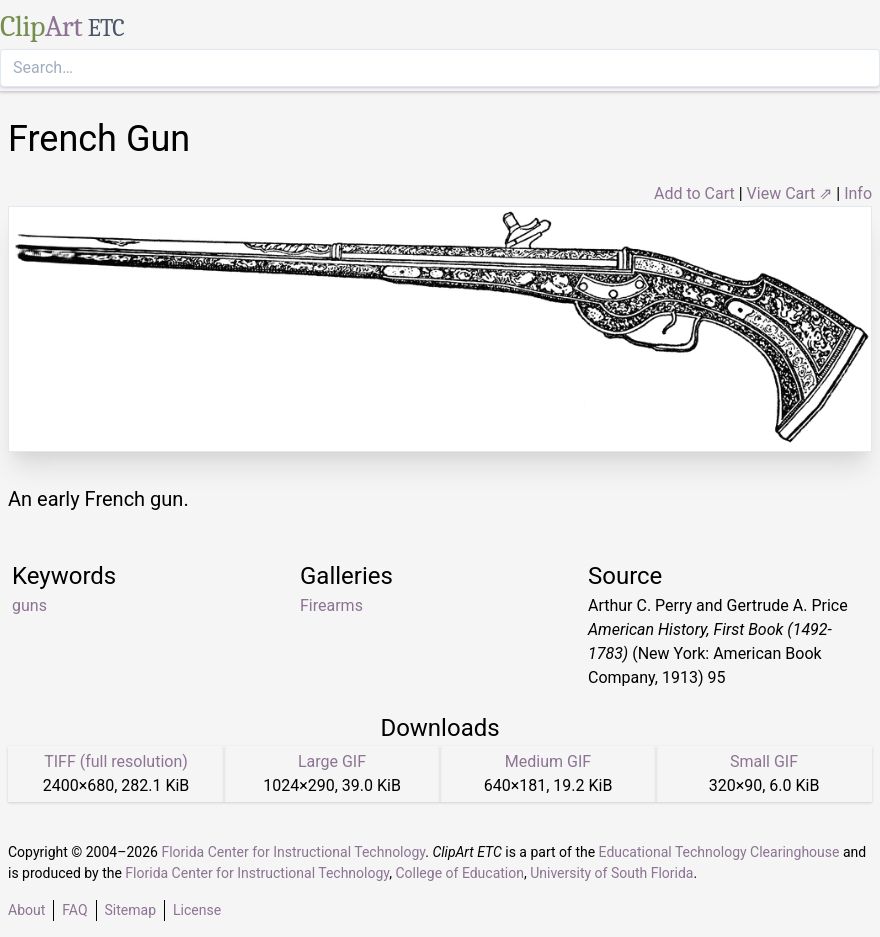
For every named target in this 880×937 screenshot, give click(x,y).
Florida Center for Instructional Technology (293, 852)
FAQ (74, 910)
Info (858, 193)
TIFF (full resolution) (116, 761)
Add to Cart (694, 193)
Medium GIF (548, 761)
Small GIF (764, 761)
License (197, 910)
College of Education (459, 873)
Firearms (331, 605)
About (26, 910)
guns (29, 605)
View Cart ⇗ (790, 193)
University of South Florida (611, 873)
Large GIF (332, 761)
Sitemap (130, 910)
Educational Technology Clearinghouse (719, 852)
